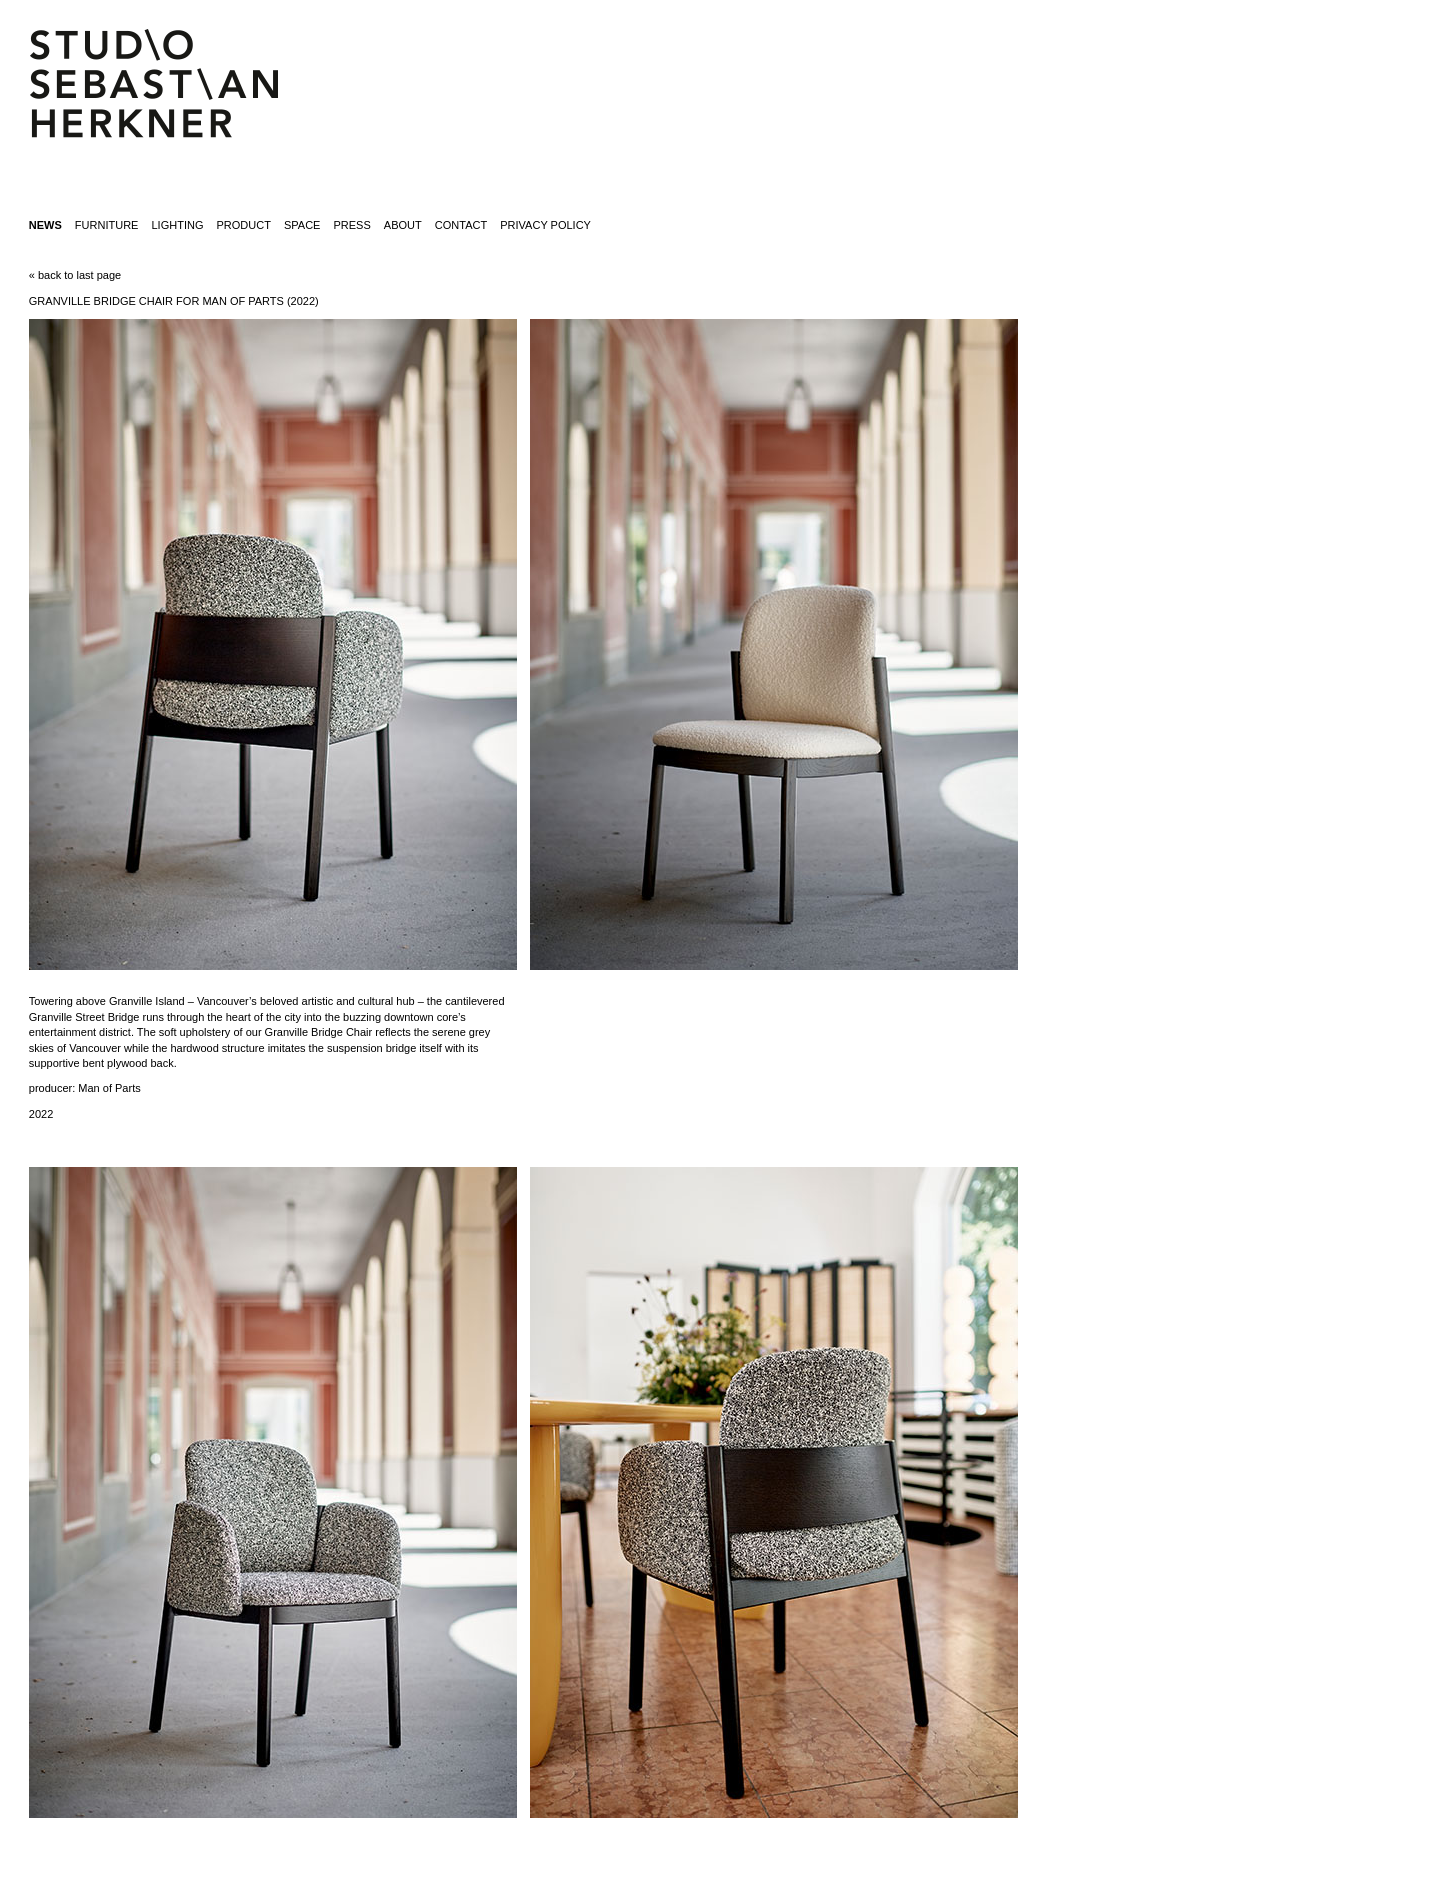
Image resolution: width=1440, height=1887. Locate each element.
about (403, 225)
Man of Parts (109, 1088)
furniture (107, 225)
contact (461, 225)
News (45, 225)
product (244, 225)
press (352, 225)
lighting (177, 225)
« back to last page (75, 275)
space (302, 225)
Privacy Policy (545, 225)
